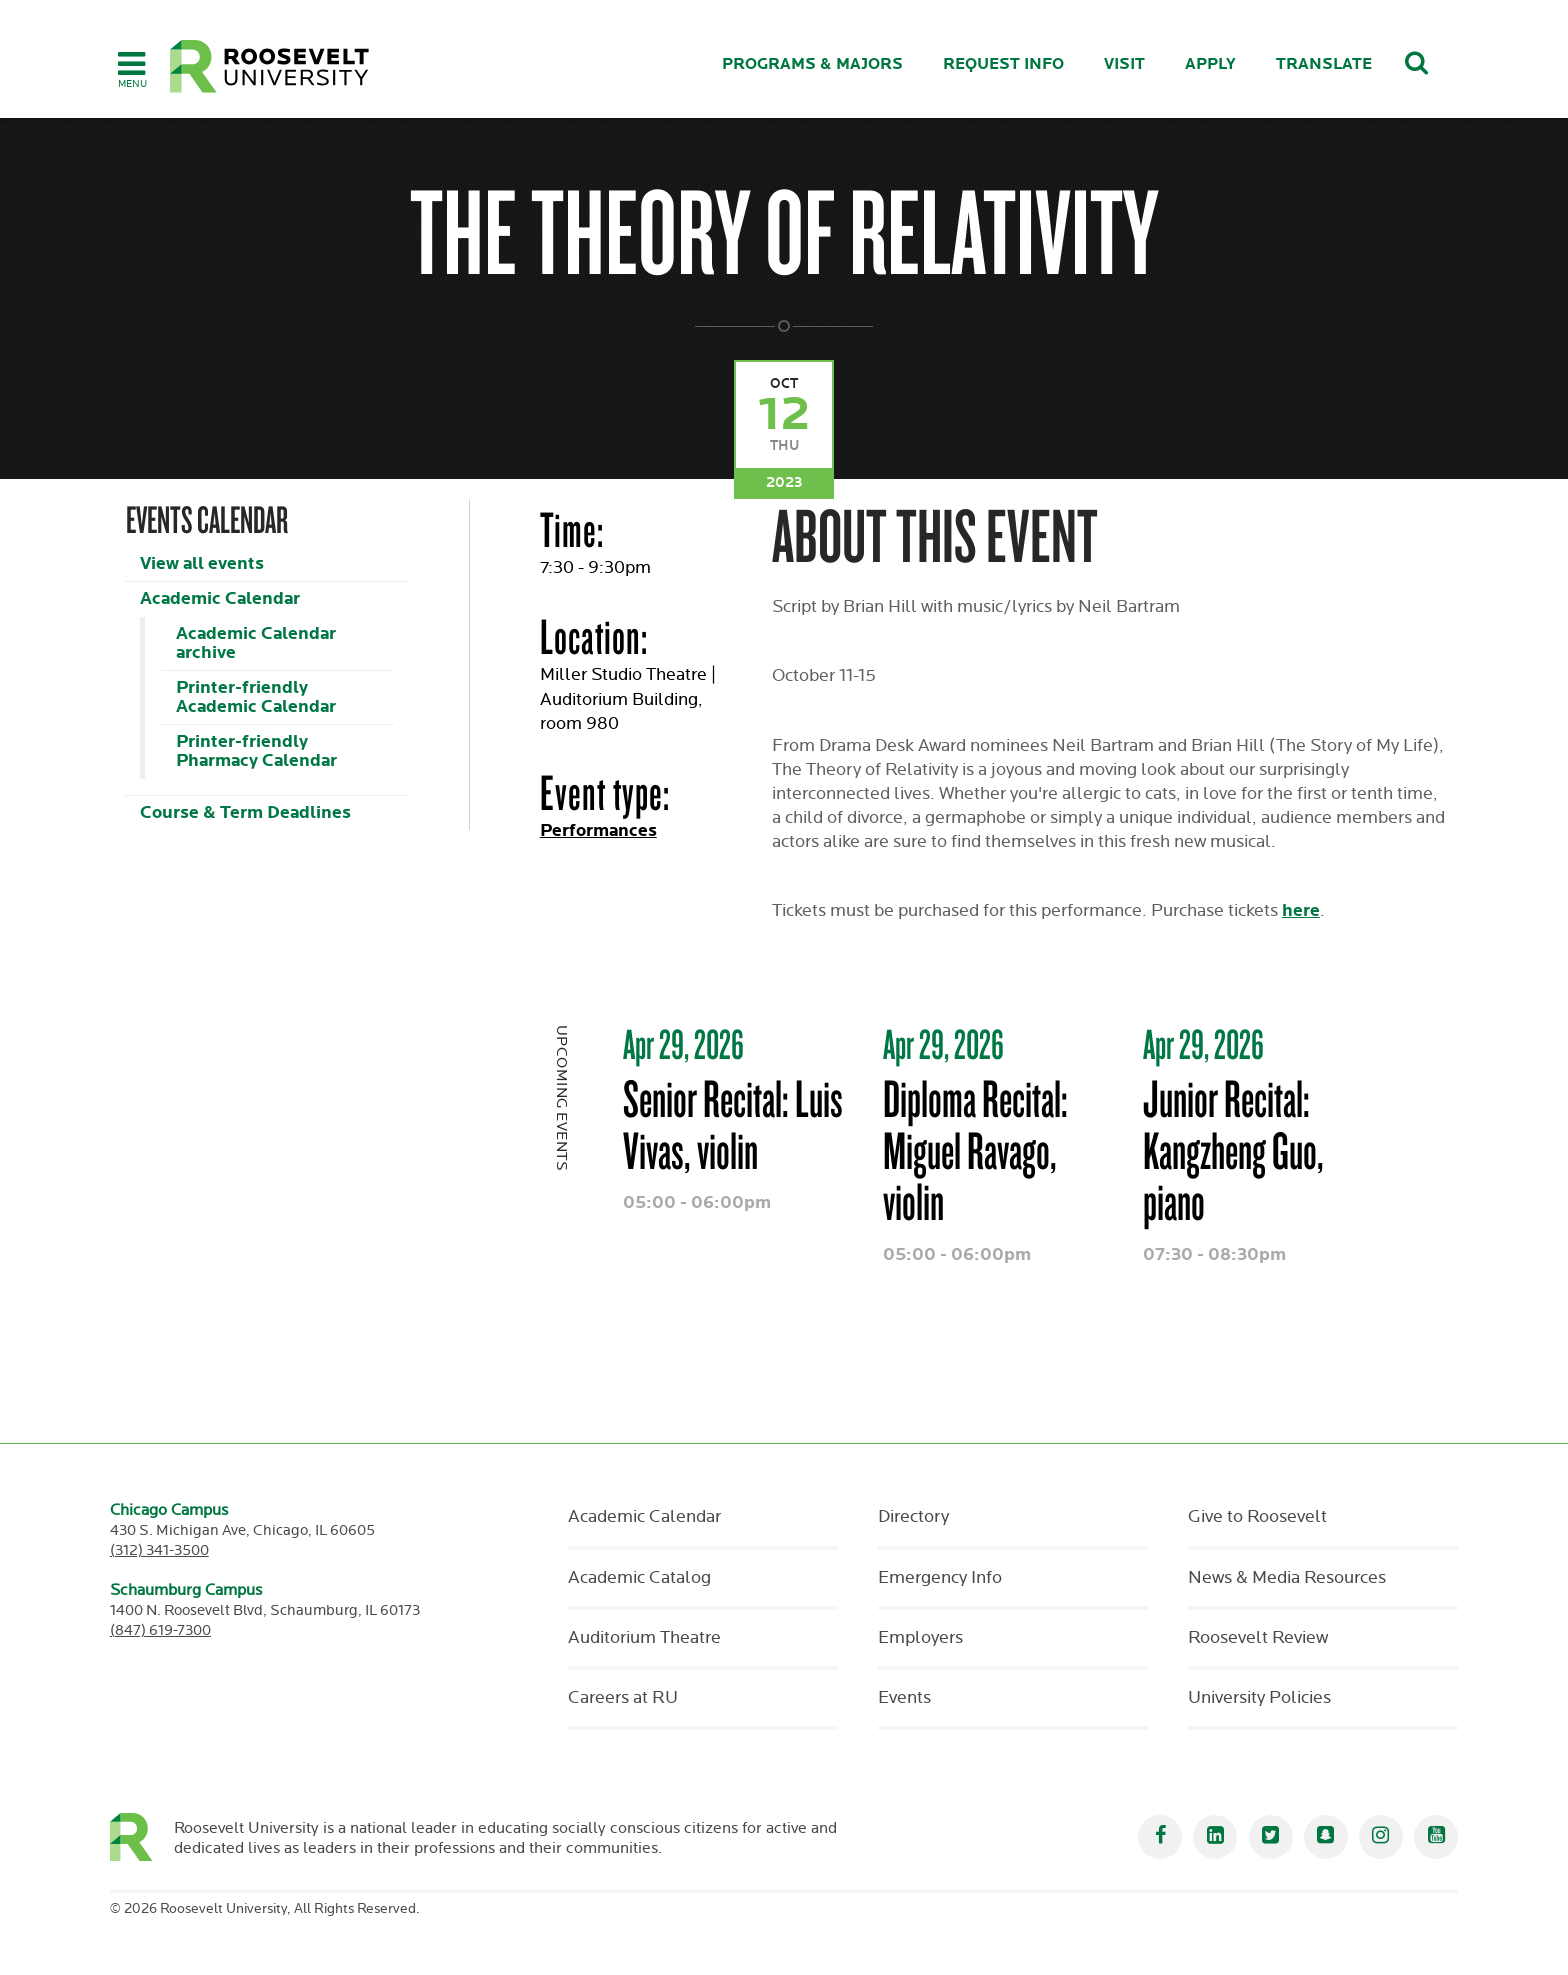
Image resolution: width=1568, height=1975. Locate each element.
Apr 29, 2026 (683, 1044)
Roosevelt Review (1258, 1638)
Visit (1124, 64)
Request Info (1003, 64)
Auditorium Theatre (644, 1638)
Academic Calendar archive (256, 643)
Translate (1324, 64)
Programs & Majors (812, 64)
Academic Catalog (639, 1578)
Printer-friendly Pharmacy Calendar (256, 751)
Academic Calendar (220, 598)
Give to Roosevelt (1257, 1517)
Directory (913, 1517)
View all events (202, 563)
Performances (598, 830)
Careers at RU (623, 1698)
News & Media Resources (1287, 1578)
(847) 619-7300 (160, 1630)
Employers (920, 1638)
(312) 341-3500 (159, 1550)
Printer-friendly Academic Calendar (256, 697)
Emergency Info (940, 1578)
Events (904, 1698)
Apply (1210, 64)
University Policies (1259, 1698)
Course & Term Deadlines (245, 812)
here (1301, 910)
